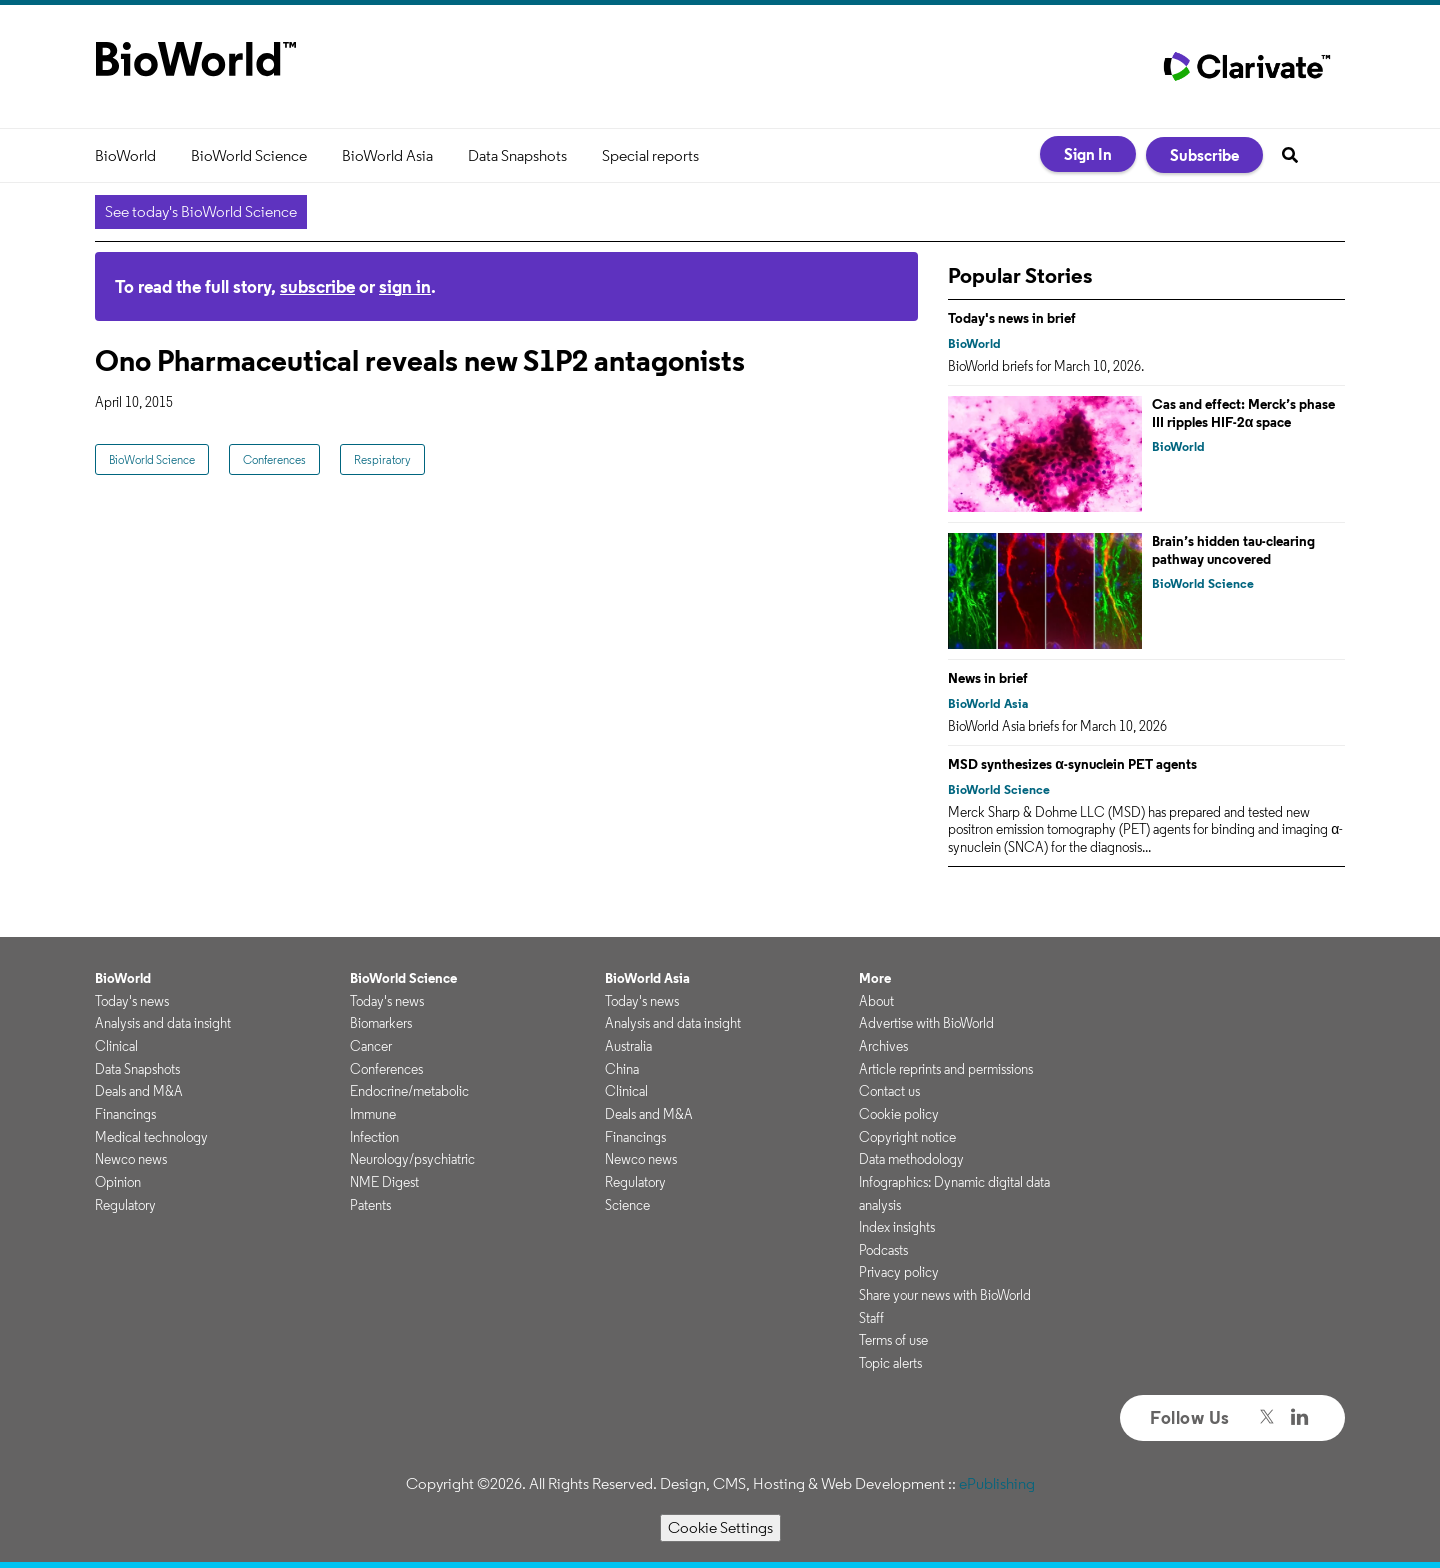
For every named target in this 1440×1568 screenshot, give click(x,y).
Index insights (897, 1227)
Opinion (118, 1182)
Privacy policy (899, 1272)
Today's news (132, 1001)
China (622, 1069)
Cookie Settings (720, 1527)
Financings (125, 1114)
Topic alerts (890, 1363)
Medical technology (151, 1137)
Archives (883, 1046)
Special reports (650, 155)
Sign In (1088, 154)
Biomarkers (381, 1023)
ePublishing (997, 1483)
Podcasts (883, 1250)
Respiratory (382, 459)
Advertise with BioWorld (926, 1023)
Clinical (116, 1046)
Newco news (131, 1159)
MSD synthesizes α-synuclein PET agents (1072, 764)
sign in (405, 286)
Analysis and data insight (163, 1023)
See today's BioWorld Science (201, 211)
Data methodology (911, 1159)
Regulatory (125, 1205)
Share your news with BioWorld (945, 1295)
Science (627, 1205)
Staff (871, 1318)
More (875, 978)
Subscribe (1204, 155)
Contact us (889, 1091)
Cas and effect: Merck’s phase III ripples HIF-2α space (1243, 413)
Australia (628, 1046)
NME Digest (384, 1182)
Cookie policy (899, 1114)
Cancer (371, 1046)
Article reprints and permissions (946, 1069)
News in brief (988, 678)
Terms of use (893, 1340)
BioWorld (125, 155)
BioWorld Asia (387, 155)
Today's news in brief (1012, 318)
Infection (374, 1137)
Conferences (274, 459)
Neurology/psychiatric (412, 1159)
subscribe (317, 286)
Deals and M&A (139, 1091)
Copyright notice (907, 1137)
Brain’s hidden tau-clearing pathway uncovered (1233, 550)
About (876, 1001)
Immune (373, 1114)
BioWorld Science (249, 155)
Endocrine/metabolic (409, 1091)
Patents (370, 1205)
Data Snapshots (517, 155)
